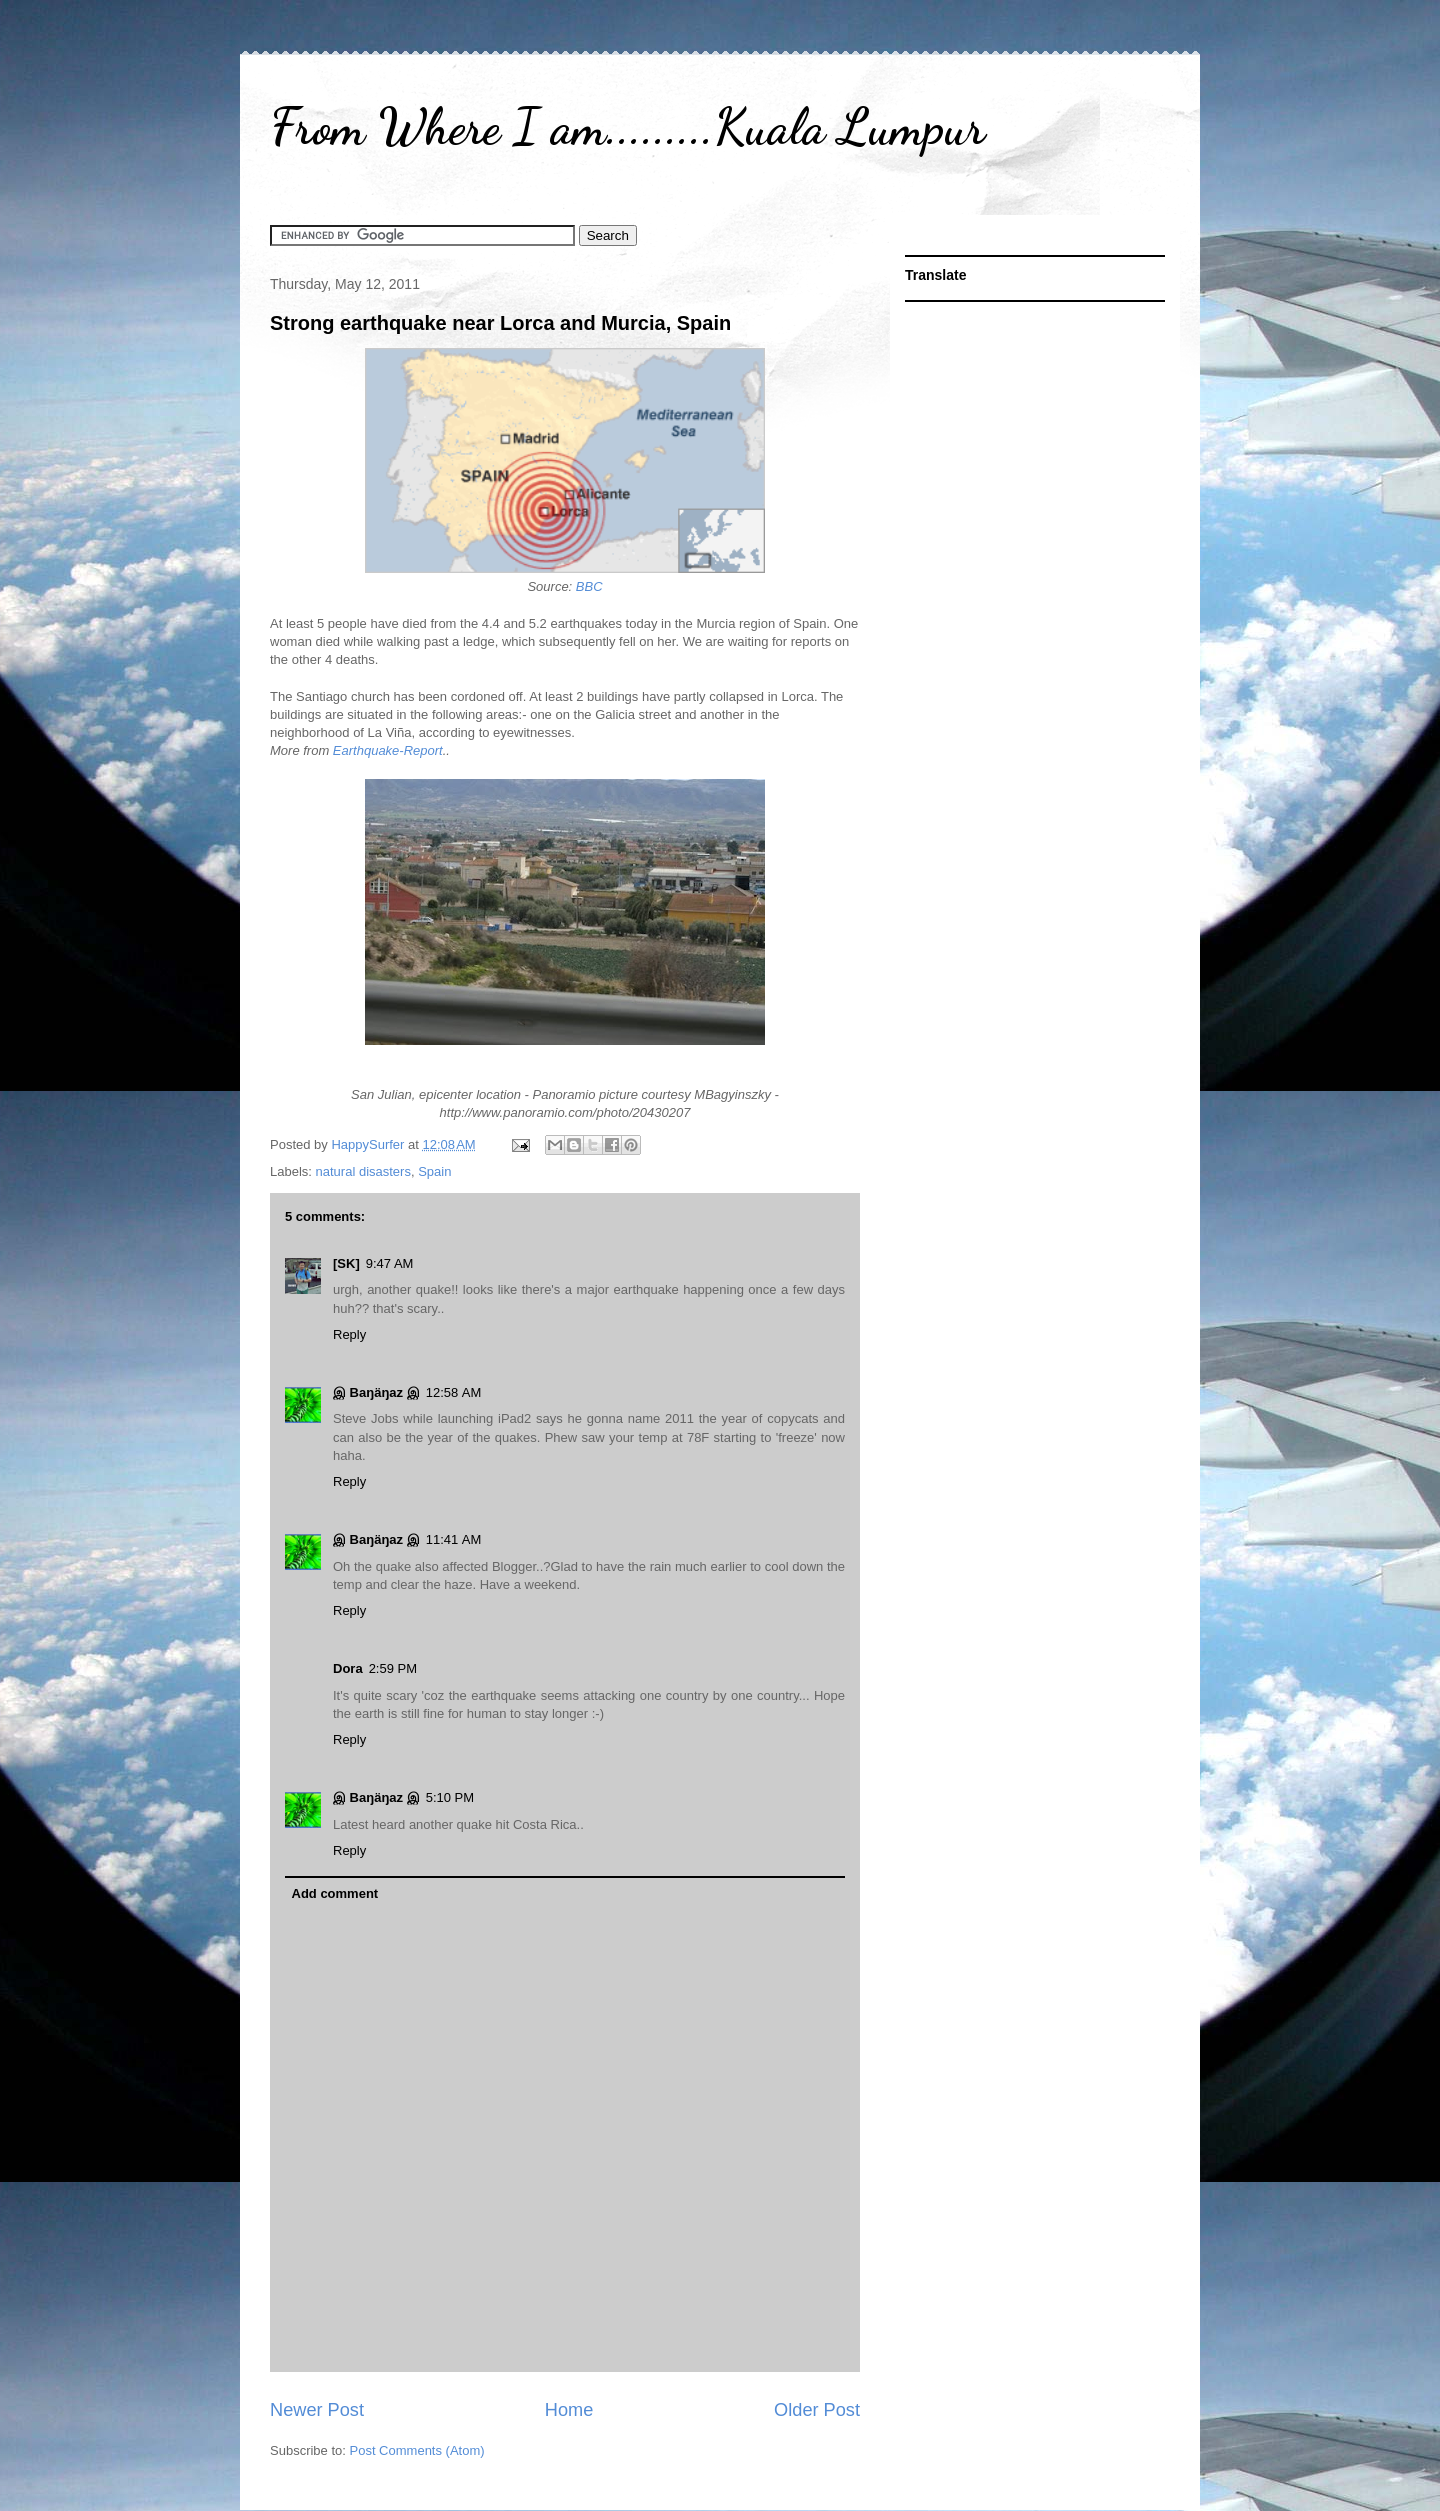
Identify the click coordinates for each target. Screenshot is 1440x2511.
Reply (349, 1334)
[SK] (346, 1263)
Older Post (817, 2410)
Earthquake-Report (388, 750)
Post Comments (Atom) (417, 2450)
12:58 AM (454, 1392)
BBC (589, 586)
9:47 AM (390, 1263)
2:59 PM (393, 1668)
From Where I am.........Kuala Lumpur (627, 127)
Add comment (335, 1893)
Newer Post (317, 2410)
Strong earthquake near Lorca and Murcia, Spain (500, 323)
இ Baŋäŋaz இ (376, 1392)
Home (569, 2410)
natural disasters (363, 1171)
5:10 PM (450, 1797)
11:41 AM (454, 1539)
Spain (434, 1171)
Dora (348, 1668)
